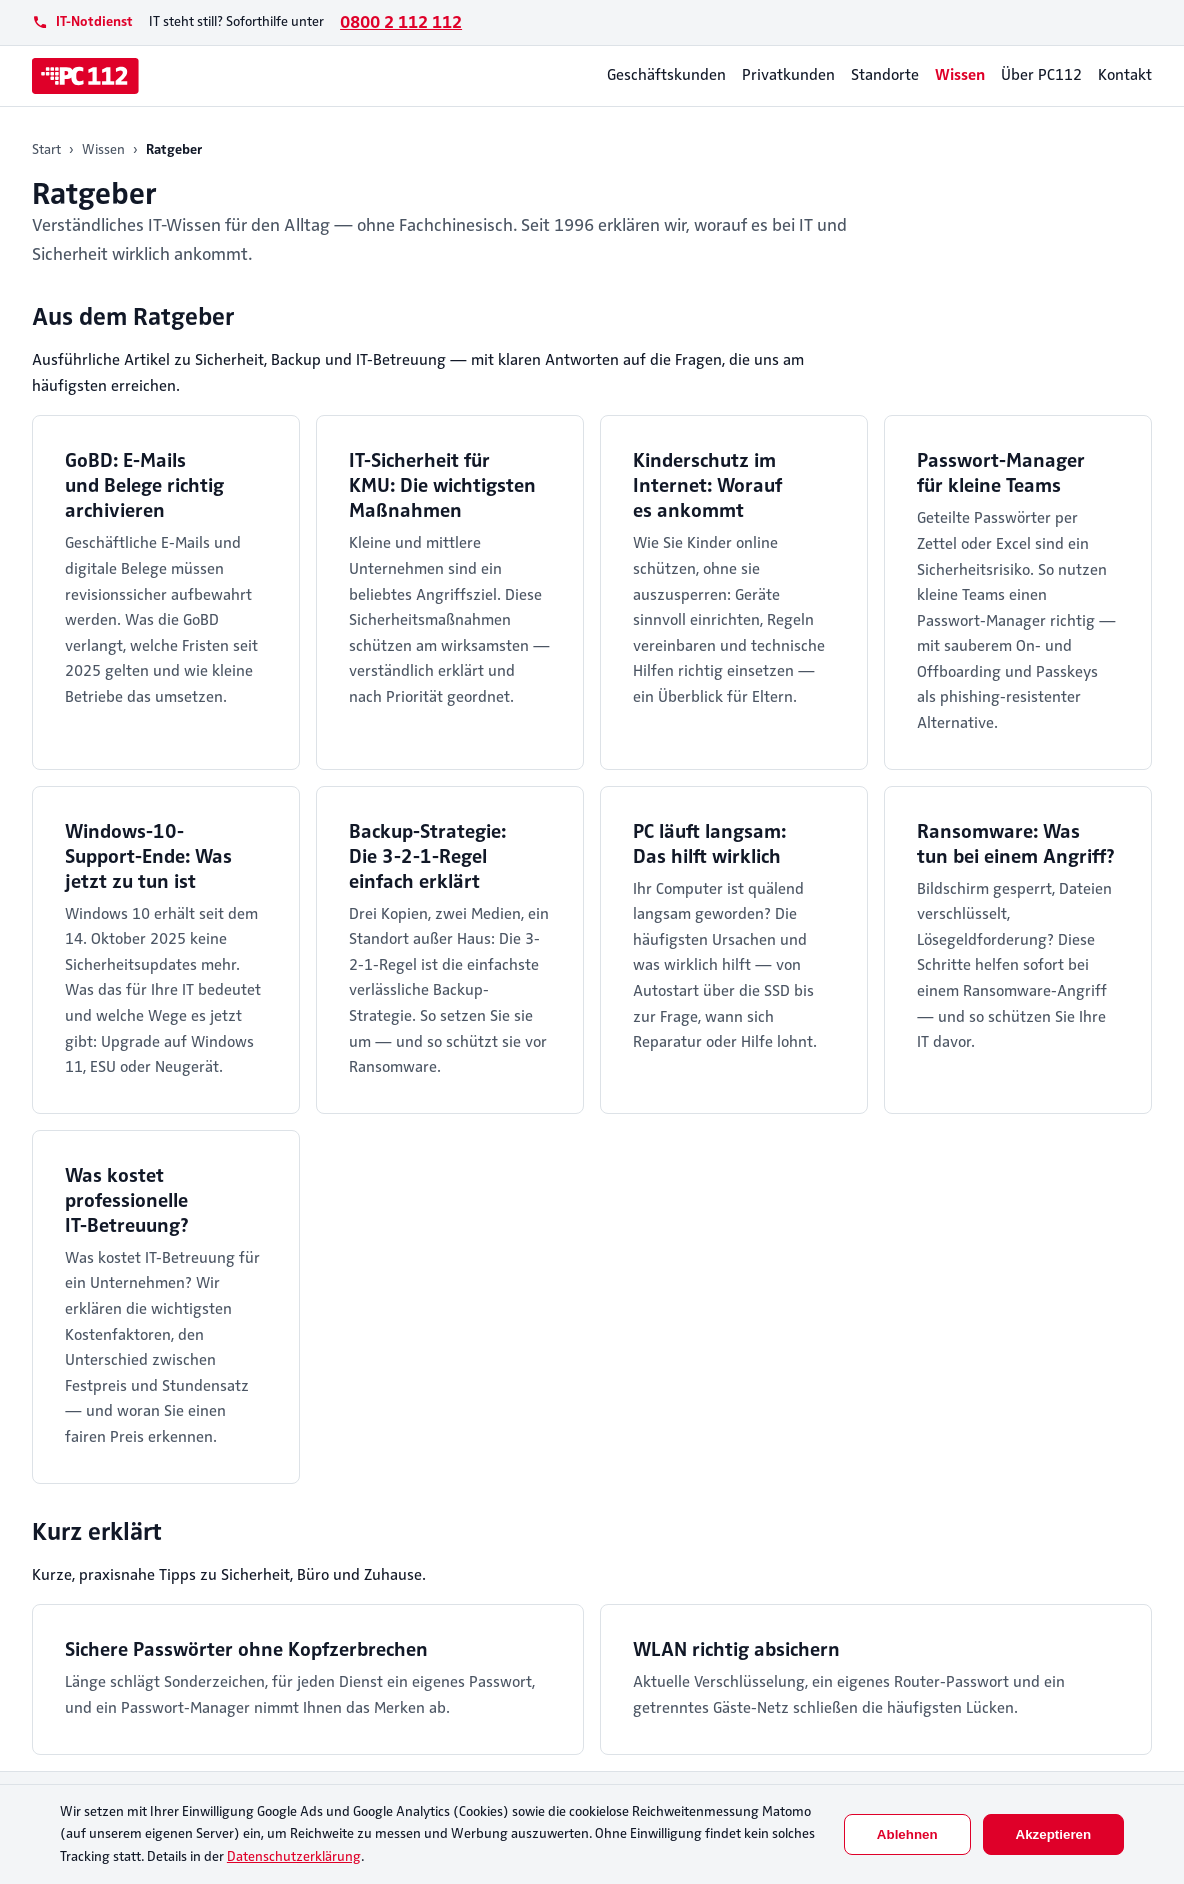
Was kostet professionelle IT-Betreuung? (127, 1200)
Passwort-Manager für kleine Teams (1001, 473)
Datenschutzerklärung (294, 1856)
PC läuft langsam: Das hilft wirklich (709, 844)
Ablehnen (907, 1834)
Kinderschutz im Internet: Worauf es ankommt (707, 485)
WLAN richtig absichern (736, 1649)
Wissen (960, 75)
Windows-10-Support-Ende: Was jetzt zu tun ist (148, 856)
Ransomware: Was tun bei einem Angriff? (1016, 844)
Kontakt (1125, 75)
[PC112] (85, 76)
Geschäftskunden (666, 75)
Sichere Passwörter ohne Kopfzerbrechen (246, 1649)
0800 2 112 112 (401, 22)
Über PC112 (1041, 75)
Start (46, 149)
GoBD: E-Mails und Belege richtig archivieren (144, 485)
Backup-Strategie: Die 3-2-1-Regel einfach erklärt (427, 856)
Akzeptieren (1054, 1834)
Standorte (885, 75)
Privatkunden (788, 75)
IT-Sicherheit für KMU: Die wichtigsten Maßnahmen (442, 485)
